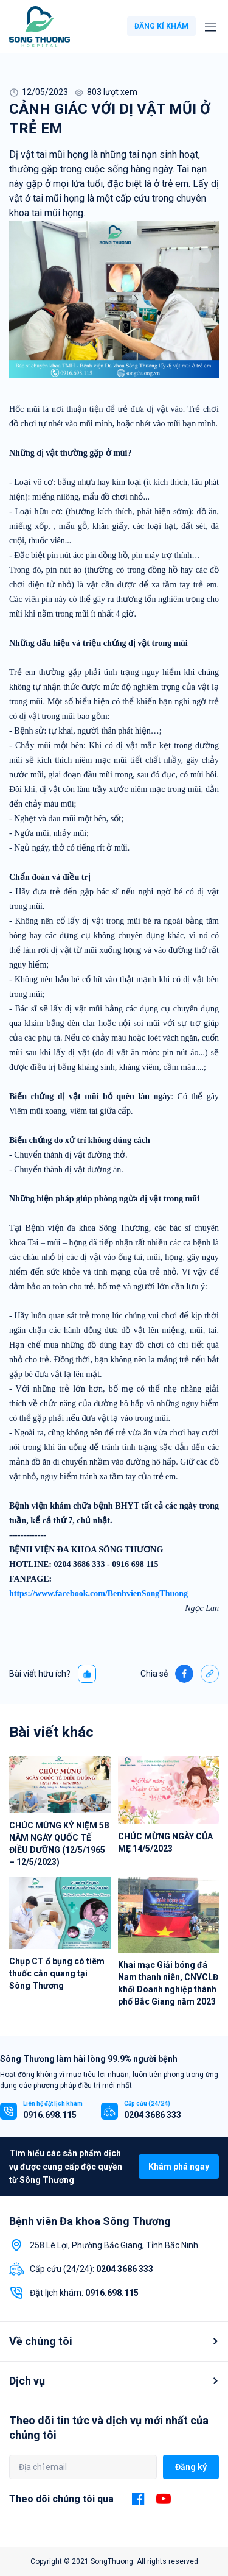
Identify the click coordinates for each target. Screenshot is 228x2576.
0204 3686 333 (152, 2115)
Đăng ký (191, 2467)
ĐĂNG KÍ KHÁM (161, 26)
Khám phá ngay (178, 2166)
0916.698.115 (50, 2115)
